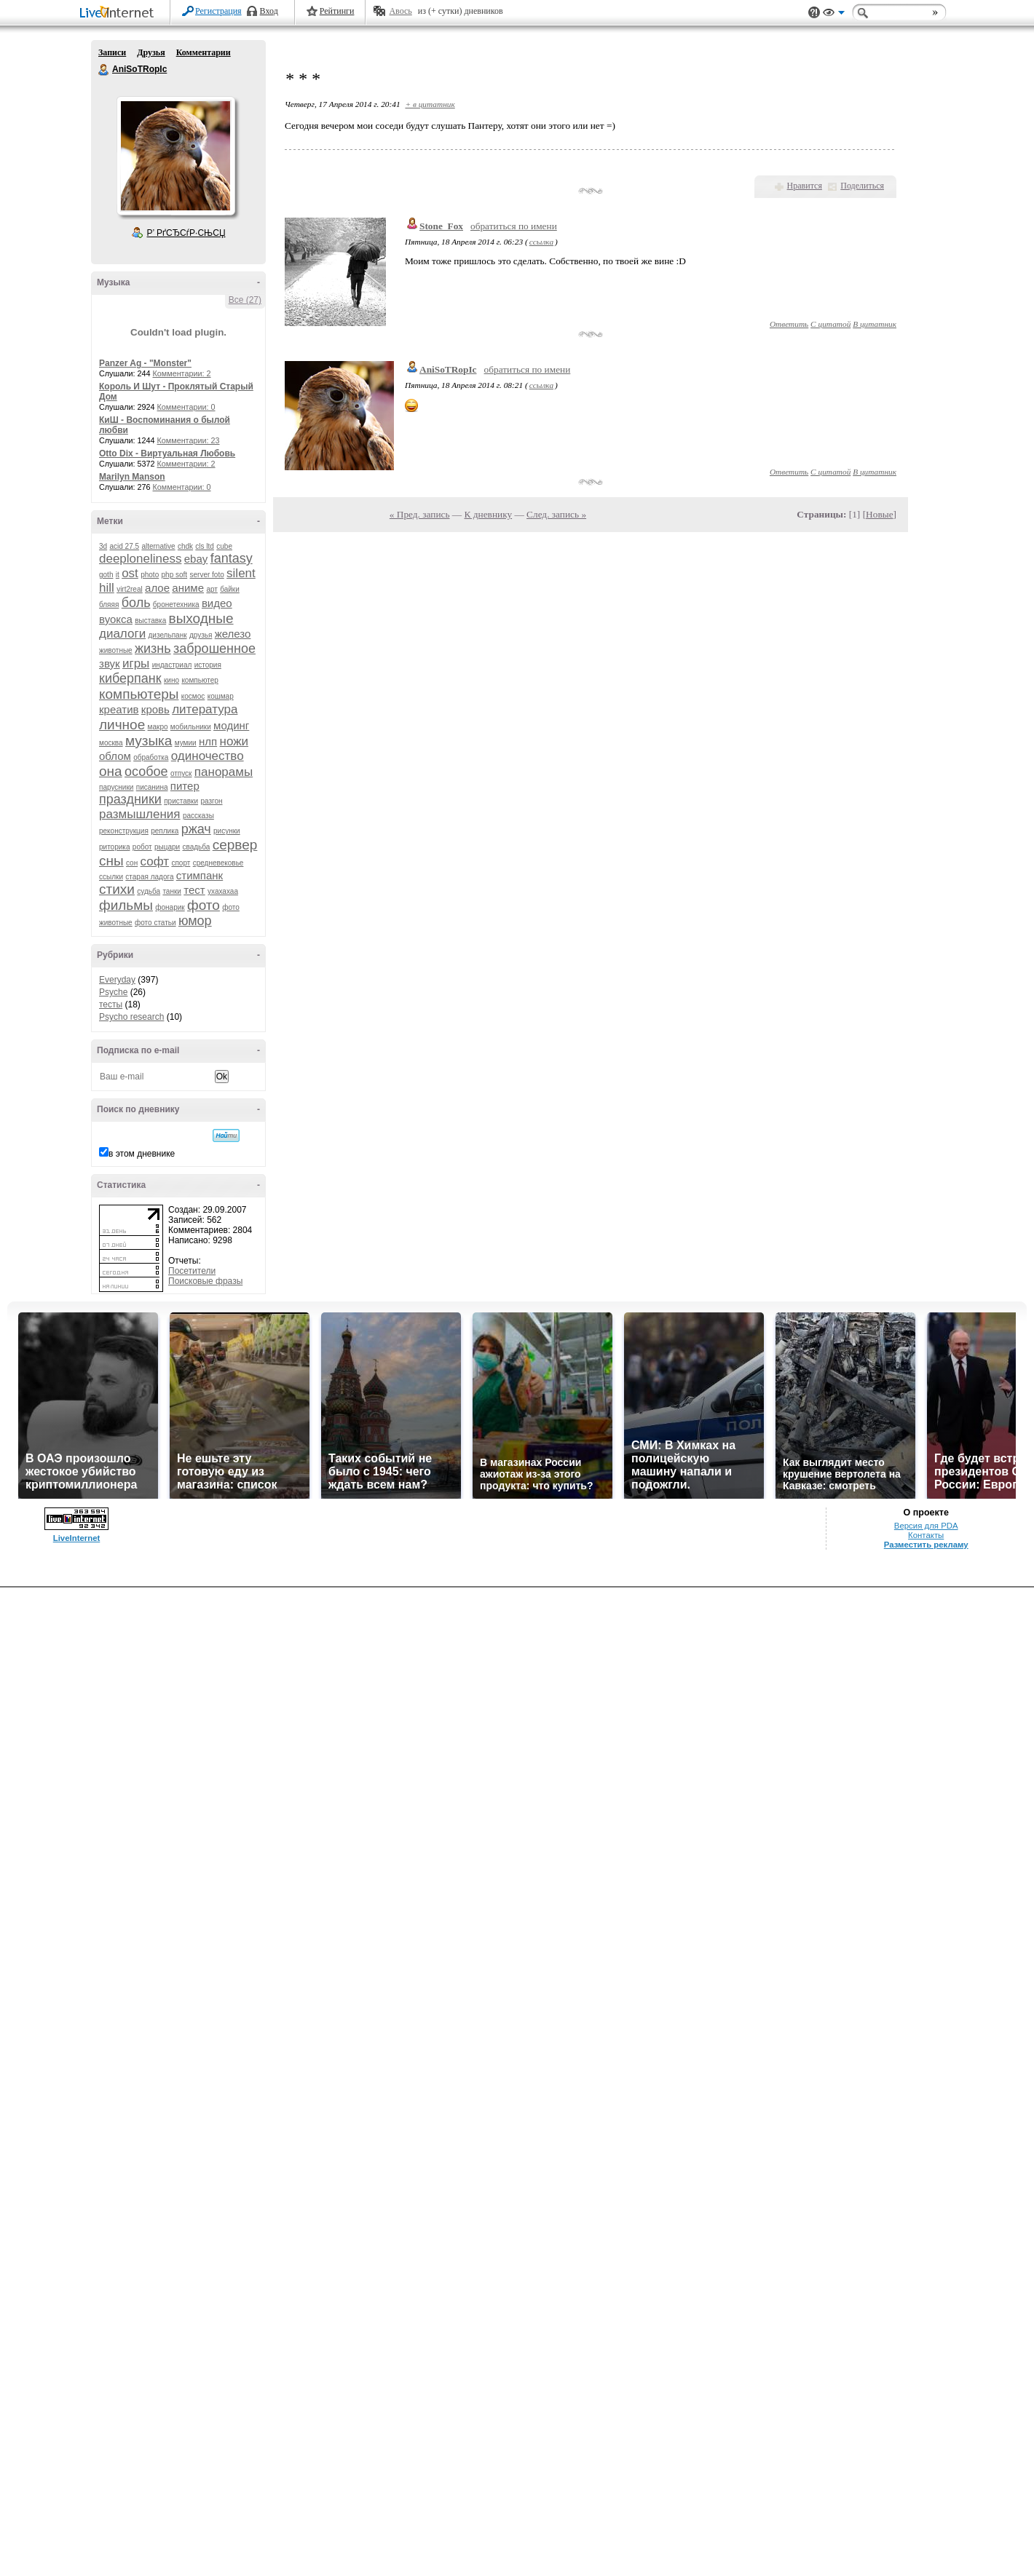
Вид (834, 14)
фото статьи (155, 923)
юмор (195, 921)
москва (111, 743)
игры (135, 663)
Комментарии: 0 (186, 407)
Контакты (926, 1535)
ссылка (541, 241)
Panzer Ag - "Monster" (145, 363)
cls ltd (204, 546)
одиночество (207, 756)
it (117, 575)
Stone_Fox (441, 226)
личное (122, 724)
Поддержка (814, 13)
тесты (110, 1004)
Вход (269, 11)
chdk (185, 546)
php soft (175, 575)
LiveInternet (119, 13)
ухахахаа (223, 891)
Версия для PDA (926, 1525)
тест (194, 890)
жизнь (153, 648)
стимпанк (199, 875)
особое (146, 771)
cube (224, 546)
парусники (116, 787)
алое (157, 588)
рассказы (198, 816)
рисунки (226, 831)
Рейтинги (337, 11)
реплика (164, 831)
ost (130, 573)
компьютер (199, 680)
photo (150, 575)
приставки (181, 801)
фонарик (169, 907)
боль (136, 602)
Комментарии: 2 (182, 373)
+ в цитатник (429, 104)
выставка (150, 621)
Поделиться (862, 186)
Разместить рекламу (926, 1544)
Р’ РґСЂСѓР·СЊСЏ (186, 233)
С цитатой (830, 324)
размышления (140, 814)
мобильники (190, 727)
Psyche (113, 992)
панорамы (223, 772)
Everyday (117, 980)
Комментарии (203, 52)
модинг (231, 725)
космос (193, 696)
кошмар (221, 696)
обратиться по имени (513, 226)
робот (142, 847)
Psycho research (131, 1017)
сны (111, 860)
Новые (879, 514)
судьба (148, 891)
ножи (234, 741)
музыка (148, 740)
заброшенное (214, 648)
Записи (112, 52)
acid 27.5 (124, 546)
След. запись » (556, 514)
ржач (196, 829)
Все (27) (245, 300)
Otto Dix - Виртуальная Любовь (167, 453)
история (207, 665)
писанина (152, 787)
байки (230, 589)
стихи (117, 889)
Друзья (151, 52)
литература (204, 709)
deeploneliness (140, 559)
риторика (114, 847)
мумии (186, 743)
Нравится (804, 186)
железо (233, 633)
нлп (208, 741)
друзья (201, 635)
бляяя (109, 605)
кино (171, 680)
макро (158, 727)
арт (211, 589)
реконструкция (124, 831)
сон (132, 863)
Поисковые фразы (205, 1281)
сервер (235, 844)
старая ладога (149, 877)
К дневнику (489, 514)
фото (203, 905)
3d (103, 546)
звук (109, 663)
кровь (155, 709)
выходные (201, 618)
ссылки (111, 877)
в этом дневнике (141, 1154)
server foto (207, 575)
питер (185, 786)
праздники (130, 799)
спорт (180, 863)
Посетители (192, 1271)
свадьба (196, 847)
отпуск (181, 773)
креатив (118, 709)
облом (115, 756)
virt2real (130, 589)
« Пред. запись (420, 514)
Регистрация (218, 11)
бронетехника (176, 605)
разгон (211, 801)
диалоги (122, 634)
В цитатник (874, 324)
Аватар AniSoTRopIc (175, 155)
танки (171, 891)
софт (155, 861)
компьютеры (138, 694)
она (110, 771)
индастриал (172, 665)
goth (106, 575)
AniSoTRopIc (104, 70)
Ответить (789, 324)
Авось (400, 11)
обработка (150, 757)
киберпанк (130, 678)
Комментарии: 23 (188, 440)
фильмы (126, 905)
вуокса (116, 619)
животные (116, 650)
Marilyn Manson (132, 477)
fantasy (231, 558)
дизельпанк (167, 635)
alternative (158, 546)
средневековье (218, 863)
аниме (188, 588)
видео (217, 603)
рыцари (167, 847)
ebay (196, 558)
